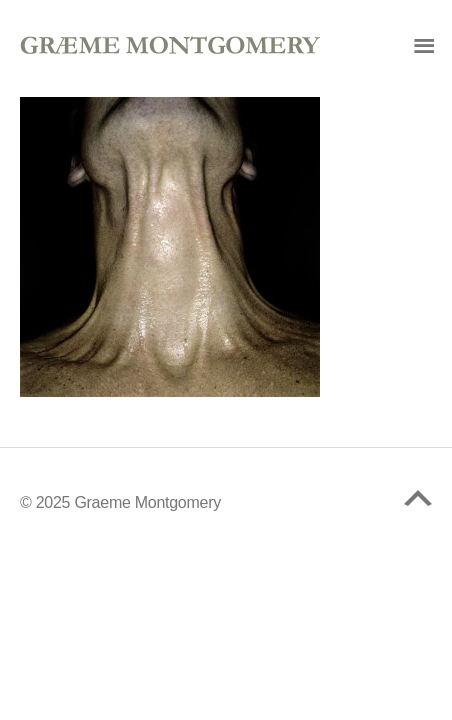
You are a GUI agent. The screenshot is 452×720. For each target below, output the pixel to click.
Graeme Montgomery (147, 502)
